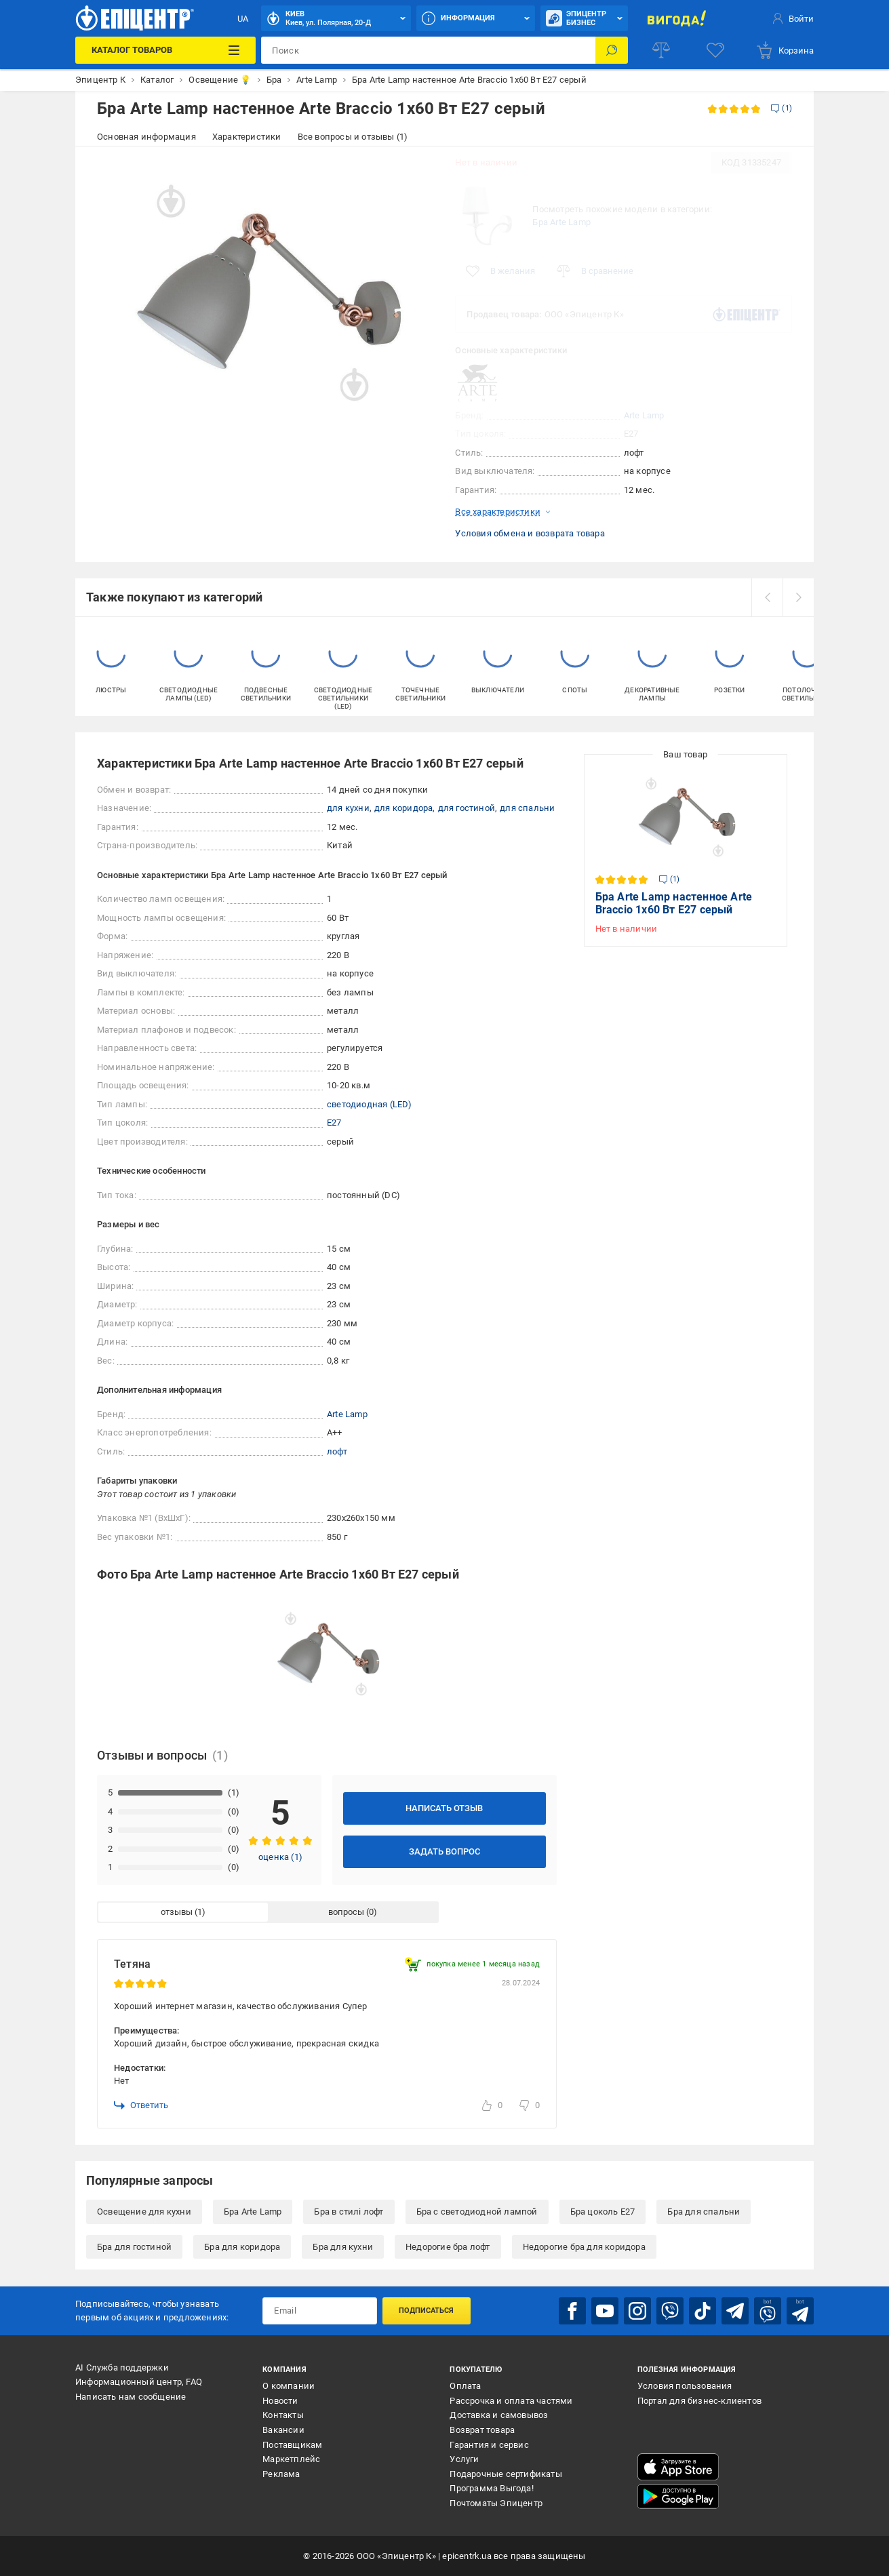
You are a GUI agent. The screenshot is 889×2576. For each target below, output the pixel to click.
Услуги (464, 2459)
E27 (334, 1122)
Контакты (283, 2415)
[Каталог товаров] (165, 50)
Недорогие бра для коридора (584, 2247)
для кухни (348, 808)
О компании (288, 2386)
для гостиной (466, 808)
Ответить (141, 2105)
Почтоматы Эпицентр (496, 2503)
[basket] (784, 50)
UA (242, 19)
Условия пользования (684, 2386)
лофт (337, 1451)
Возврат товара (482, 2430)
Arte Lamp (644, 415)
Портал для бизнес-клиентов (699, 2401)
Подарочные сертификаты (505, 2474)
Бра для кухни (343, 2247)
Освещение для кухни (144, 2211)
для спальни (527, 808)
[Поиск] (611, 50)
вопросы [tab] (346, 1912)
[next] (798, 597)
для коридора (403, 808)
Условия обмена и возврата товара (529, 533)
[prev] (767, 597)
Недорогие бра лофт (448, 2247)
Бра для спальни (703, 2211)
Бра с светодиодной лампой (477, 2211)
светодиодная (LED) (369, 1104)
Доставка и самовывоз (499, 2415)
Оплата (465, 2386)
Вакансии (283, 2430)
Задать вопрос (444, 1851)
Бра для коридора (242, 2247)
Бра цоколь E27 (602, 2211)
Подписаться (426, 2310)
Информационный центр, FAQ (138, 2382)
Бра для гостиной (134, 2247)
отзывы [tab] (177, 1912)
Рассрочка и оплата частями (511, 2401)
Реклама (281, 2474)
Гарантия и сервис (489, 2445)
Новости (280, 2401)
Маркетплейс (291, 2459)
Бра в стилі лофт (348, 2211)
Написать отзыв (444, 1808)
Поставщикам (292, 2445)
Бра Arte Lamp (561, 222)
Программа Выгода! (491, 2488)
